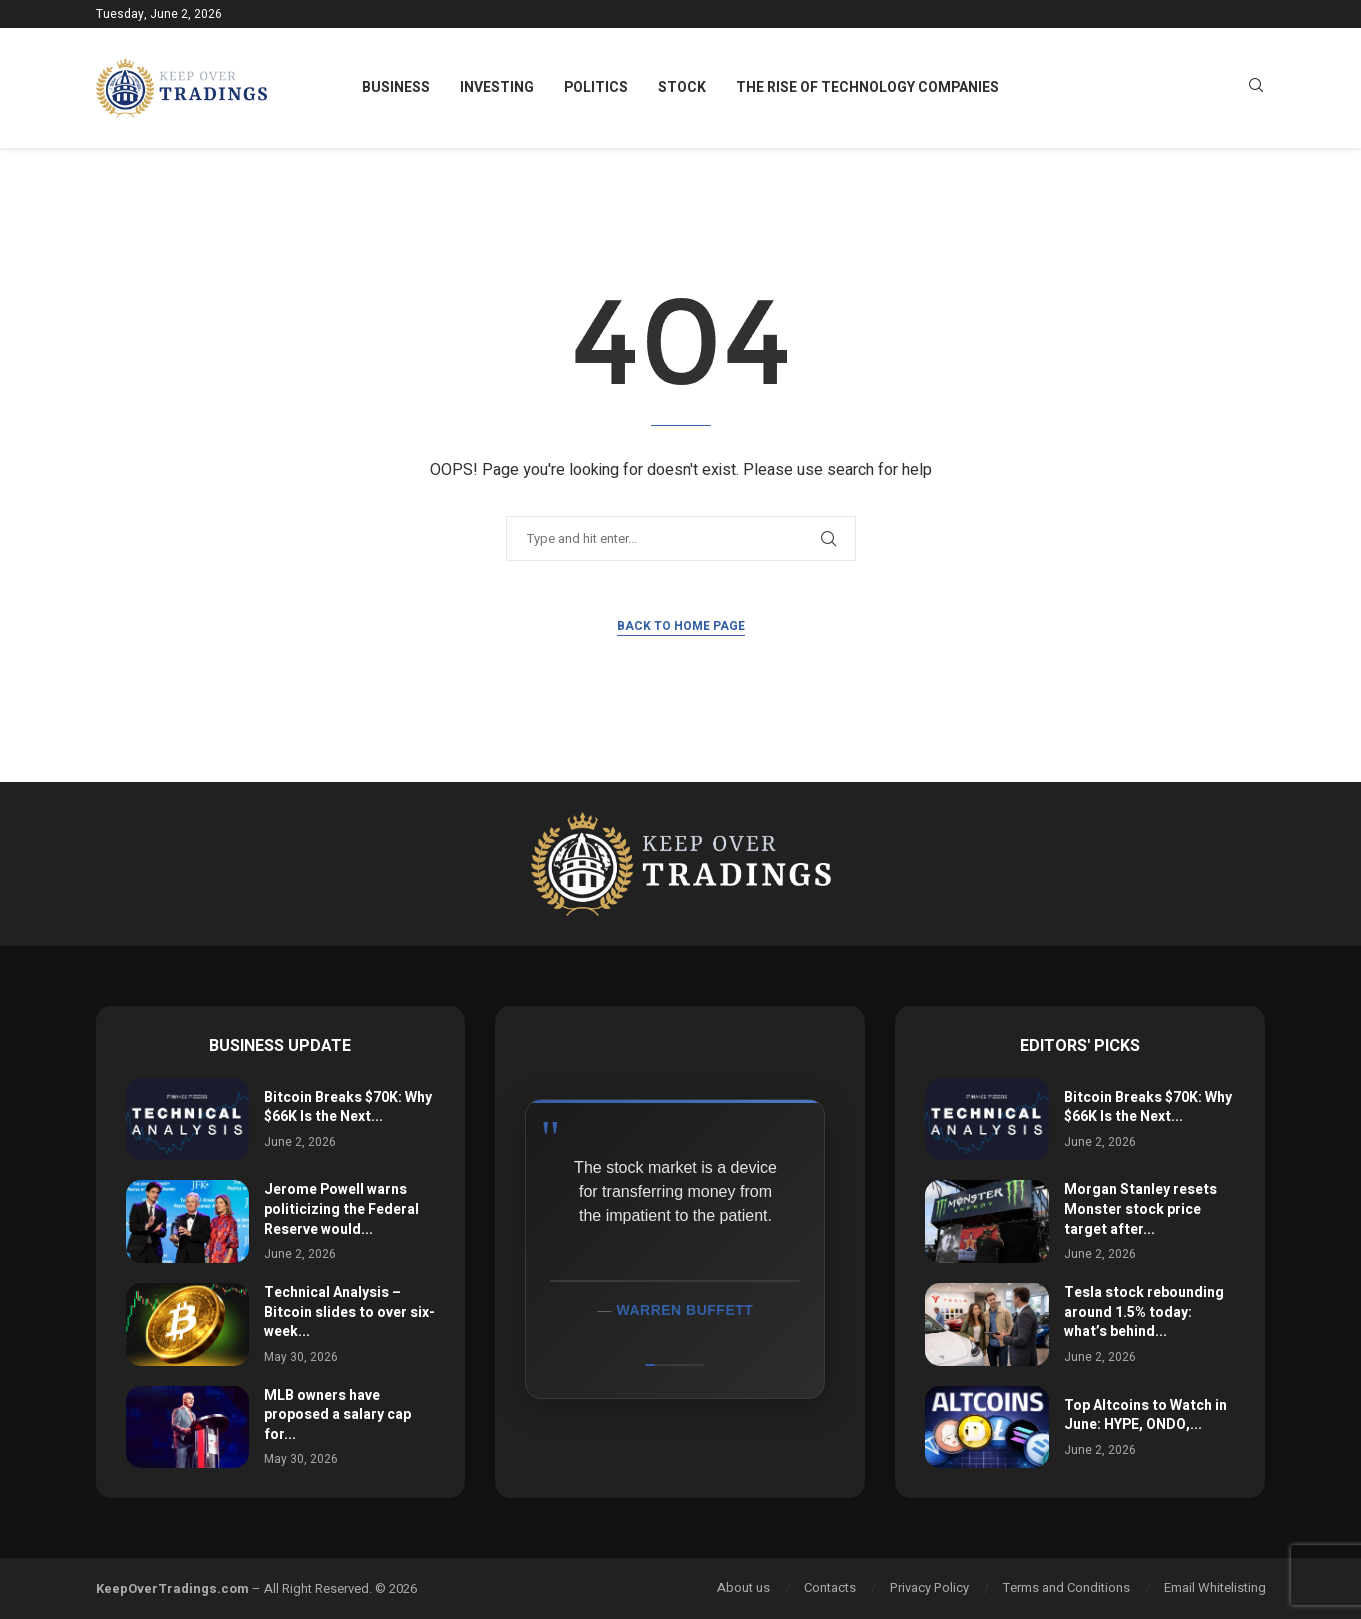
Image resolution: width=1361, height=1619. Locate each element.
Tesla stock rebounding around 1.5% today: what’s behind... (1144, 1312)
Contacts (830, 1587)
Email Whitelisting (1215, 1587)
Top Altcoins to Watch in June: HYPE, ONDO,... (1145, 1415)
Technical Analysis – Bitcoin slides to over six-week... (349, 1312)
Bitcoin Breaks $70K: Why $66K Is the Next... (348, 1107)
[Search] (1256, 88)
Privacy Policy (929, 1587)
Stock (682, 87)
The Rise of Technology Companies (867, 87)
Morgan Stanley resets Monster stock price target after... (1140, 1209)
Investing (497, 87)
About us (743, 1587)
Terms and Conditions (1066, 1587)
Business (396, 87)
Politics (596, 87)
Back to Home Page (681, 626)
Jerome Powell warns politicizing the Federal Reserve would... (341, 1209)
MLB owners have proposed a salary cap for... (337, 1415)
